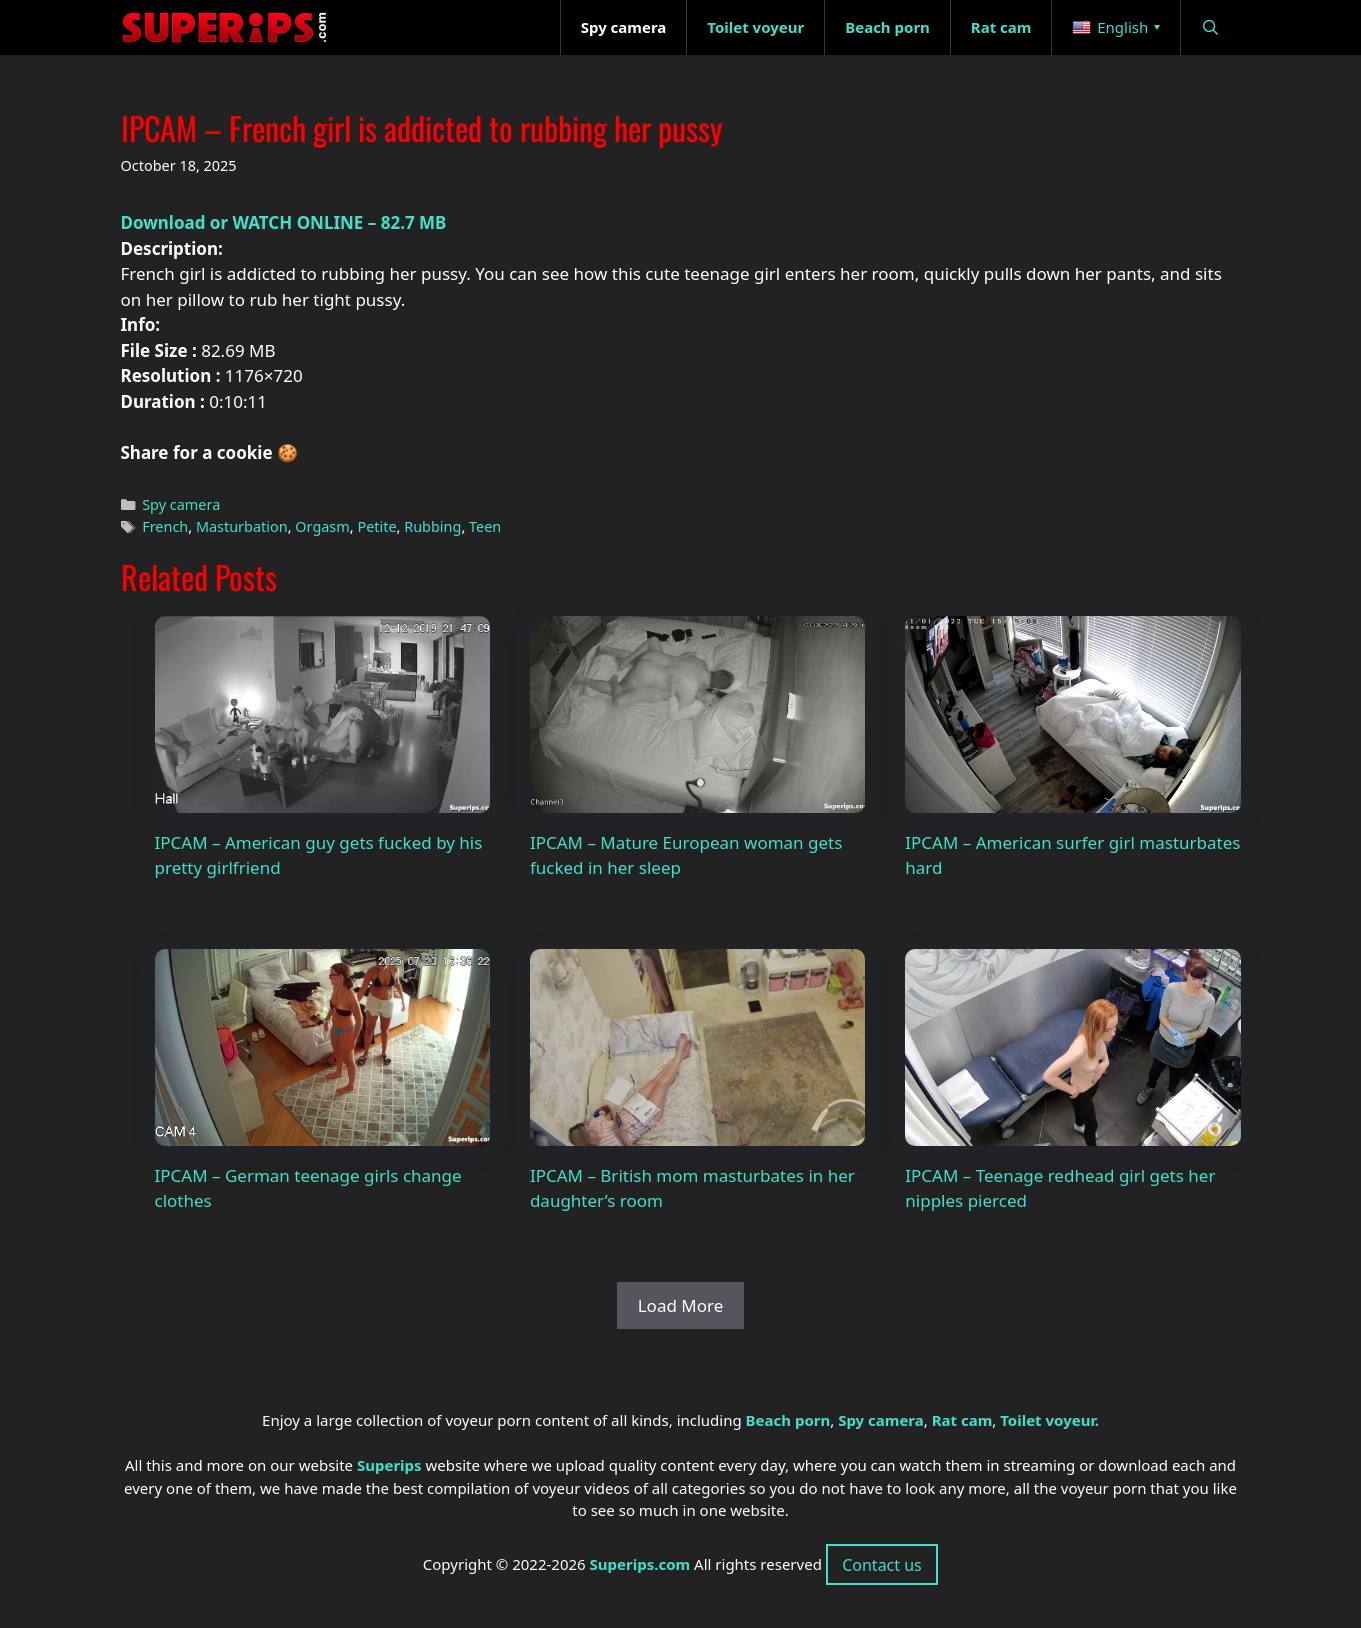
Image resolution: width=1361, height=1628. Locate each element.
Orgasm (322, 526)
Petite (376, 526)
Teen (485, 526)
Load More (681, 1305)
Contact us (882, 1565)
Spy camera (181, 504)
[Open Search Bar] (1210, 27)
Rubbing (432, 526)
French (165, 526)
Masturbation (242, 526)
